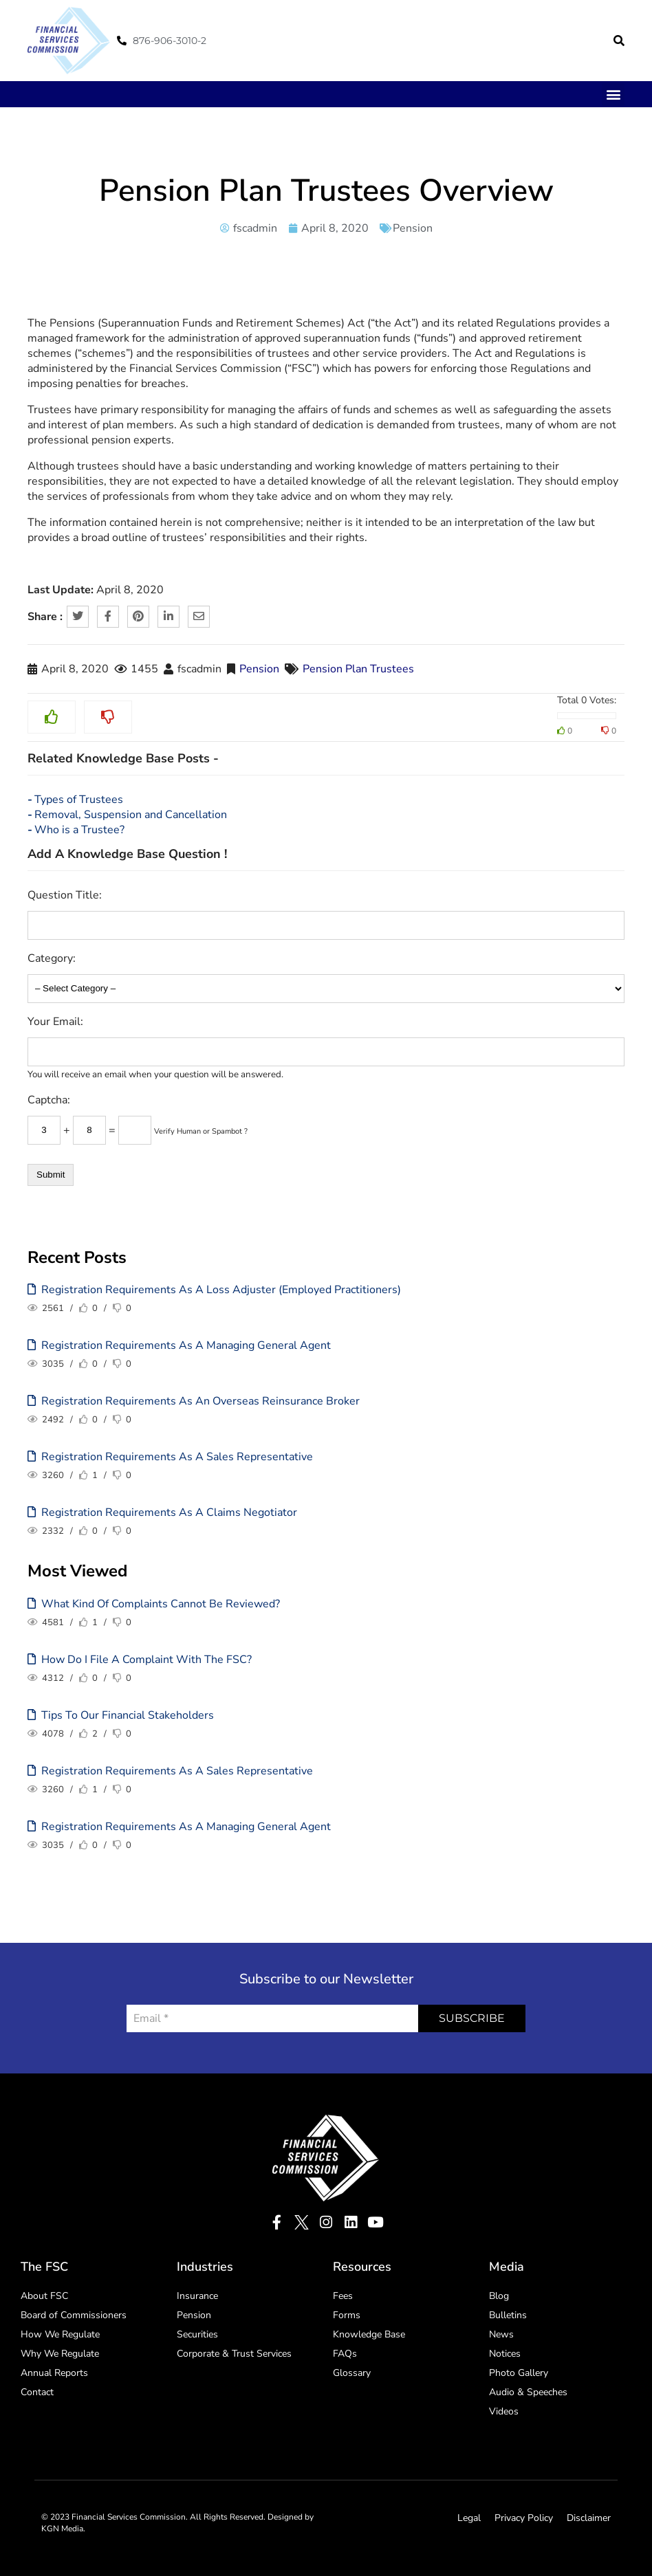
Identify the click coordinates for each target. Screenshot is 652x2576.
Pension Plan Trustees (358, 668)
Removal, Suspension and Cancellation (130, 814)
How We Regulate (60, 2334)
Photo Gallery (518, 2372)
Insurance (197, 2295)
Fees (343, 2295)
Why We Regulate (60, 2353)
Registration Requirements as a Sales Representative (170, 1456)
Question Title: (65, 895)
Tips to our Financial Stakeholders (121, 1715)
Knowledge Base (369, 2334)
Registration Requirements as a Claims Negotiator (162, 1512)
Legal (469, 2517)
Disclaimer (589, 2517)
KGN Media (62, 2528)
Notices (505, 2353)
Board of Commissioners (74, 2315)
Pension (413, 228)
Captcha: (49, 1100)
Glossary (352, 2372)
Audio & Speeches (528, 2392)
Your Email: (55, 1021)
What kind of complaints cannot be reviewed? (154, 1603)
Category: (52, 958)
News (501, 2334)
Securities (197, 2334)
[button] (618, 40)
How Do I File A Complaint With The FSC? (140, 1659)
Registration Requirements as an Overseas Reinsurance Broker (194, 1401)
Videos (504, 2411)
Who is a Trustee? (79, 829)
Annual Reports (54, 2372)
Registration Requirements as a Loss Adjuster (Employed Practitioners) (214, 1289)
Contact (37, 2392)
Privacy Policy (524, 2517)
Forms (346, 2315)
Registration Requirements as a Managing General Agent (179, 1345)
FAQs (345, 2353)
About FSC (44, 2295)
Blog (499, 2295)
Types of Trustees (78, 799)
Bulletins (508, 2315)
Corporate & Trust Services (234, 2353)
